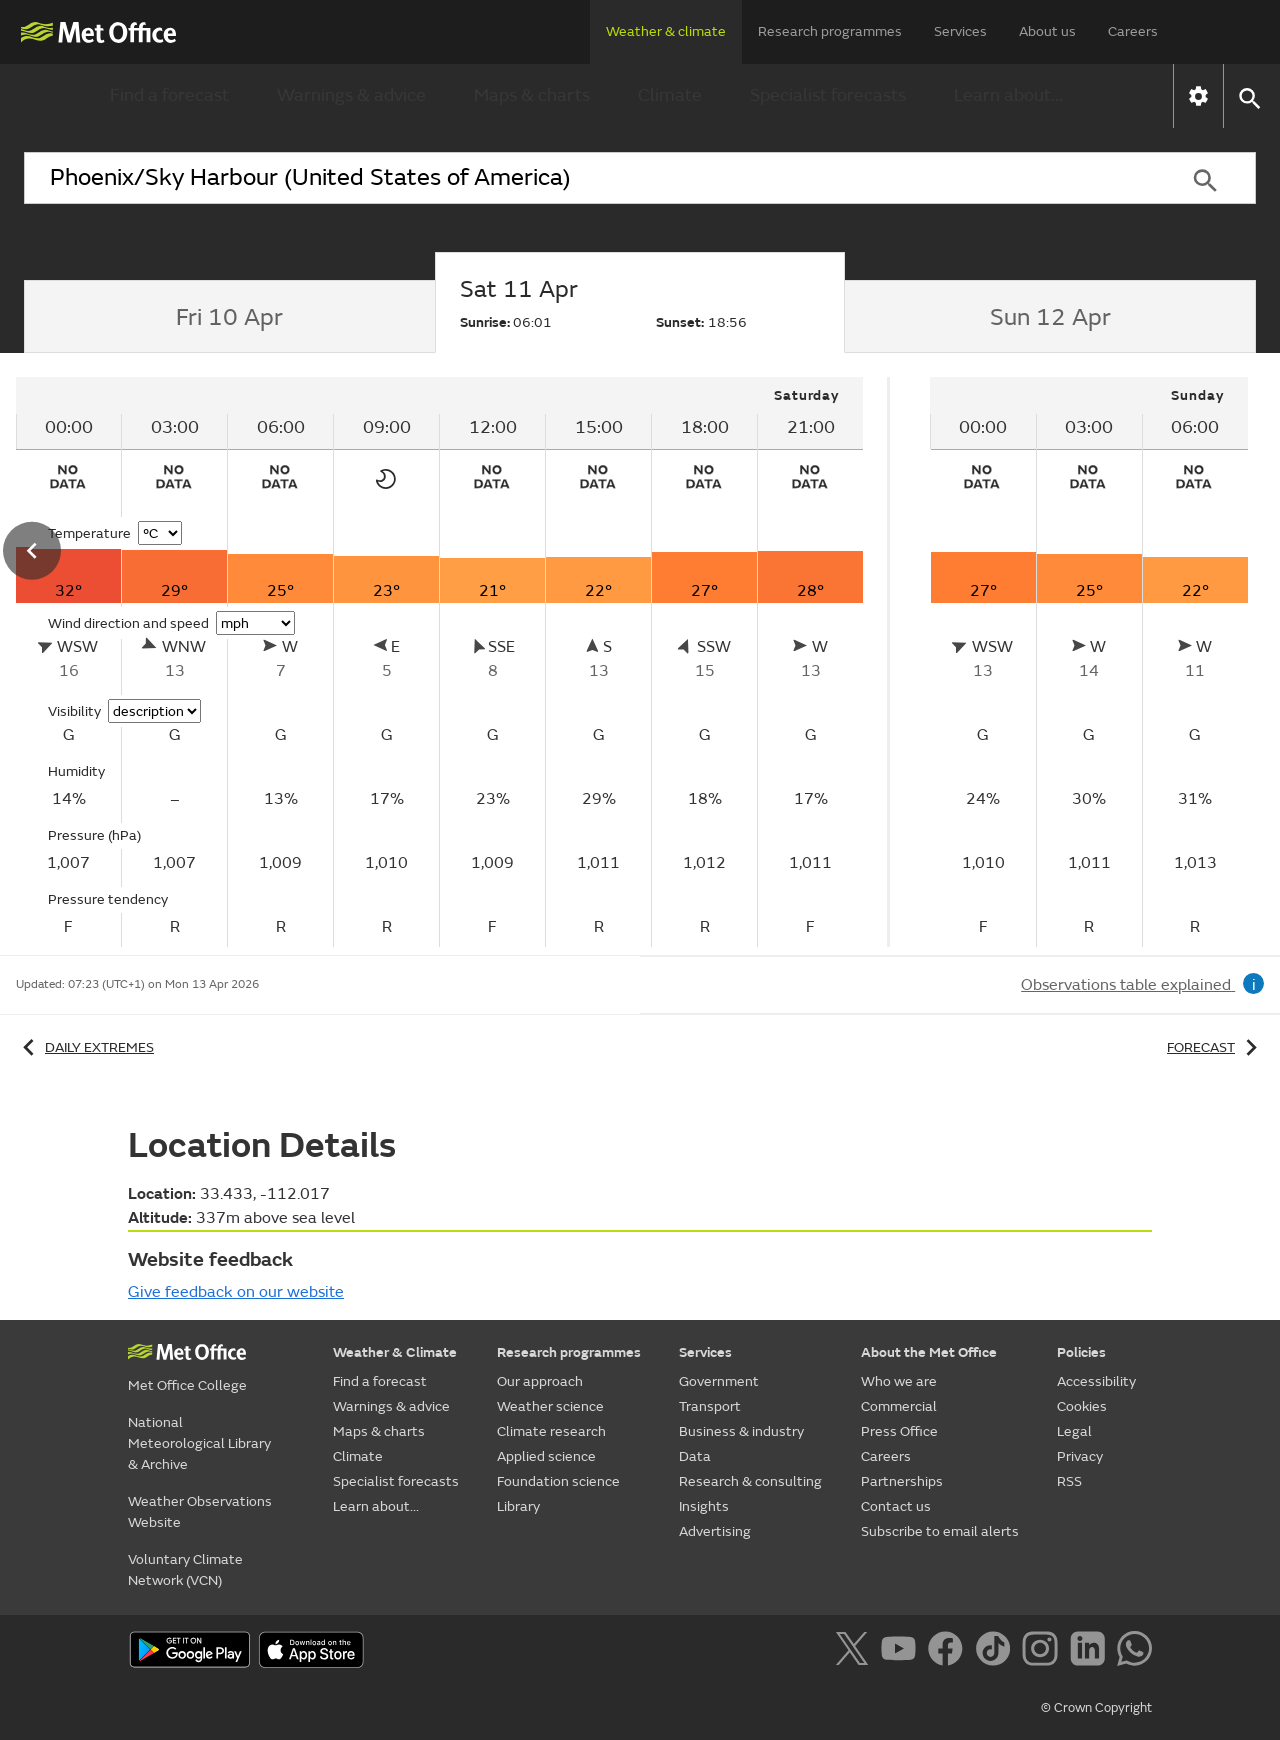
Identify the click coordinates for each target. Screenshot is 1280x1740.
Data (695, 1456)
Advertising (715, 1531)
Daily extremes (85, 1047)
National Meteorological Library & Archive (199, 1443)
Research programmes (830, 31)
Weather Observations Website (200, 1512)
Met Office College (187, 1385)
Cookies (1082, 1406)
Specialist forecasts (828, 95)
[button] (1248, 96)
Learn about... (1008, 95)
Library (518, 1506)
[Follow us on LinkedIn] (1091, 1652)
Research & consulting (750, 1481)
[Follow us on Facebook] (949, 1652)
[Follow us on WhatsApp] (1134, 1652)
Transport (710, 1406)
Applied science (546, 1456)
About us (1047, 31)
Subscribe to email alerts (940, 1531)
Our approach (540, 1381)
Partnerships (902, 1481)
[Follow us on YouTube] (902, 1652)
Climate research (551, 1431)
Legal (1074, 1431)
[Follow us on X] (855, 1652)
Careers (1133, 31)
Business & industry (741, 1431)
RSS (1069, 1481)
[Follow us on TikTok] (996, 1652)
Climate (670, 95)
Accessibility (1096, 1381)
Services (960, 31)
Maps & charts (532, 95)
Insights (704, 1506)
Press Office (899, 1431)
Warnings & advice (351, 95)
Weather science (550, 1406)
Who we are (899, 1381)
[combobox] (589, 178)
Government (719, 1381)
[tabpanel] (1089, 662)
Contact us (896, 1506)
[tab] (229, 317)
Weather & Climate (395, 1352)
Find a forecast (169, 95)
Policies (1081, 1352)
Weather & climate (666, 31)
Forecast (1215, 1047)
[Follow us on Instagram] (1043, 1652)
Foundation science (558, 1481)
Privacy (1080, 1456)
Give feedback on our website (236, 1292)
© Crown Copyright (1096, 1708)
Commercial (899, 1406)
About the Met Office (929, 1352)
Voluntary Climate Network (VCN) (185, 1570)
